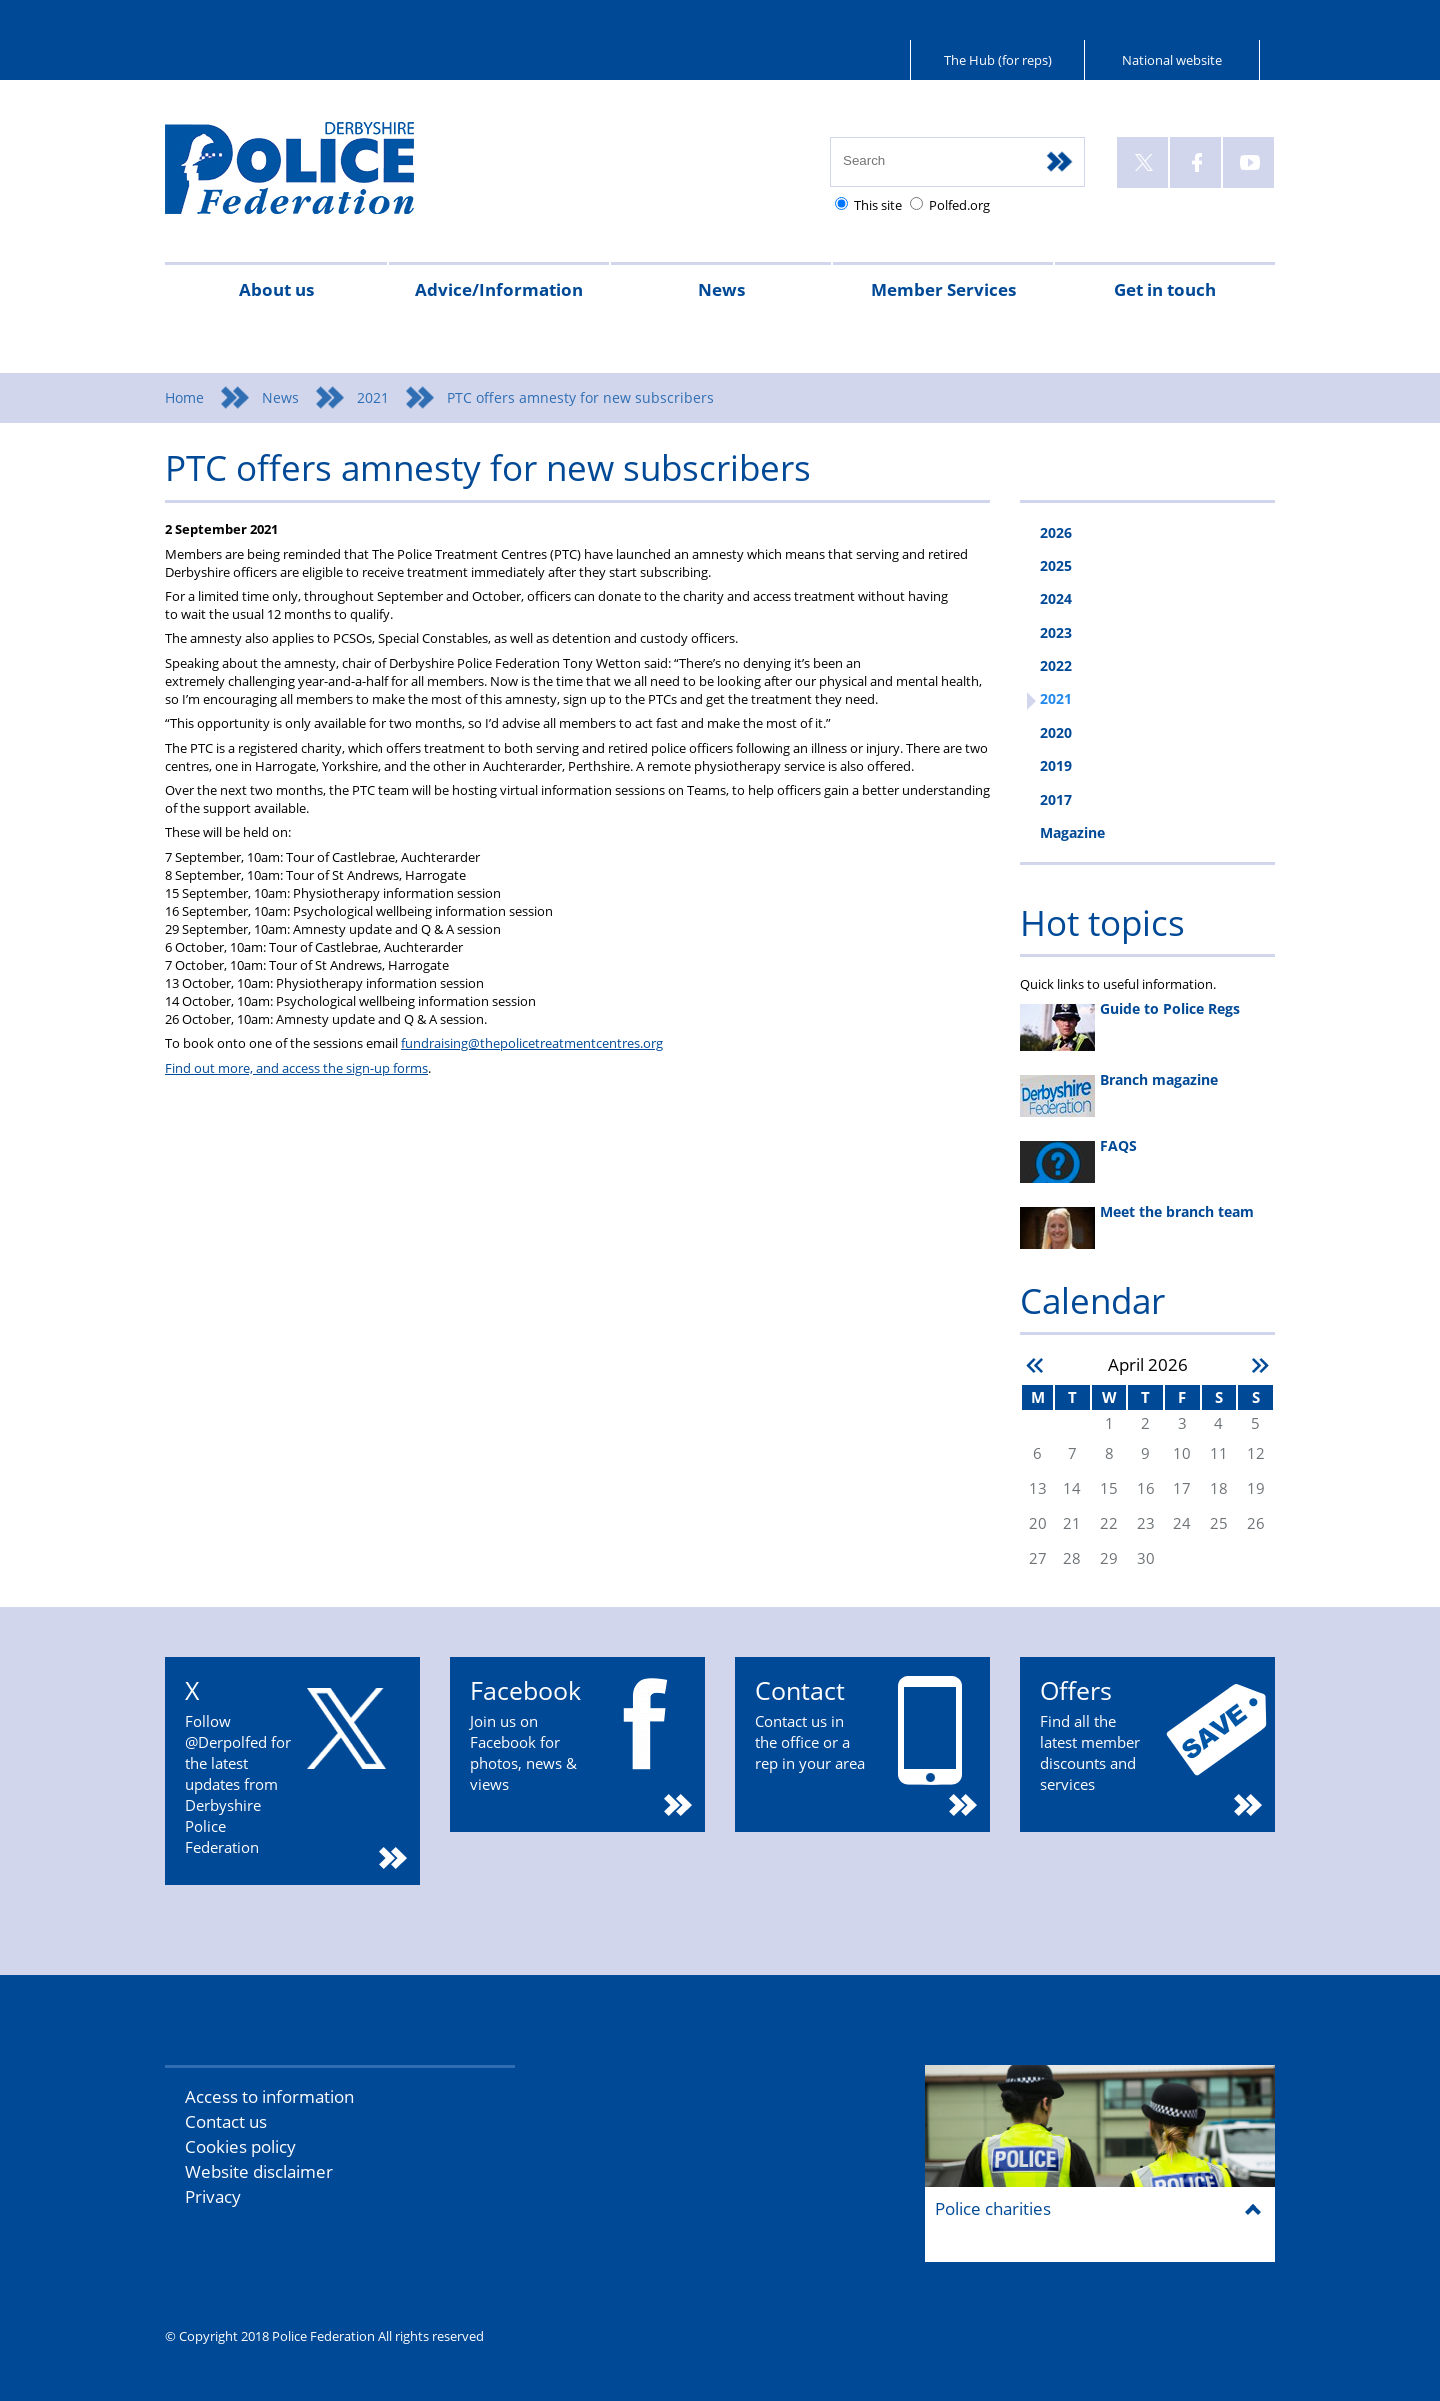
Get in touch (1165, 289)
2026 (1056, 532)
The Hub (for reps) (998, 60)
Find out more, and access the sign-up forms (296, 1068)
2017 (1056, 799)
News (721, 289)
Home (184, 397)
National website (1172, 60)
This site (878, 205)
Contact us (226, 2121)
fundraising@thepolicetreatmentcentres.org (532, 1043)
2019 (1056, 765)
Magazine (1072, 832)
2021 (373, 397)
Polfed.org (959, 205)
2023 (1056, 632)
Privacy (213, 2196)
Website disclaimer (259, 2171)
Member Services (943, 289)
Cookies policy (240, 2146)
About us (276, 289)
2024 (1056, 598)
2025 (1056, 565)
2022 (1056, 665)
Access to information (269, 2096)
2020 (1056, 732)
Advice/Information (499, 289)
